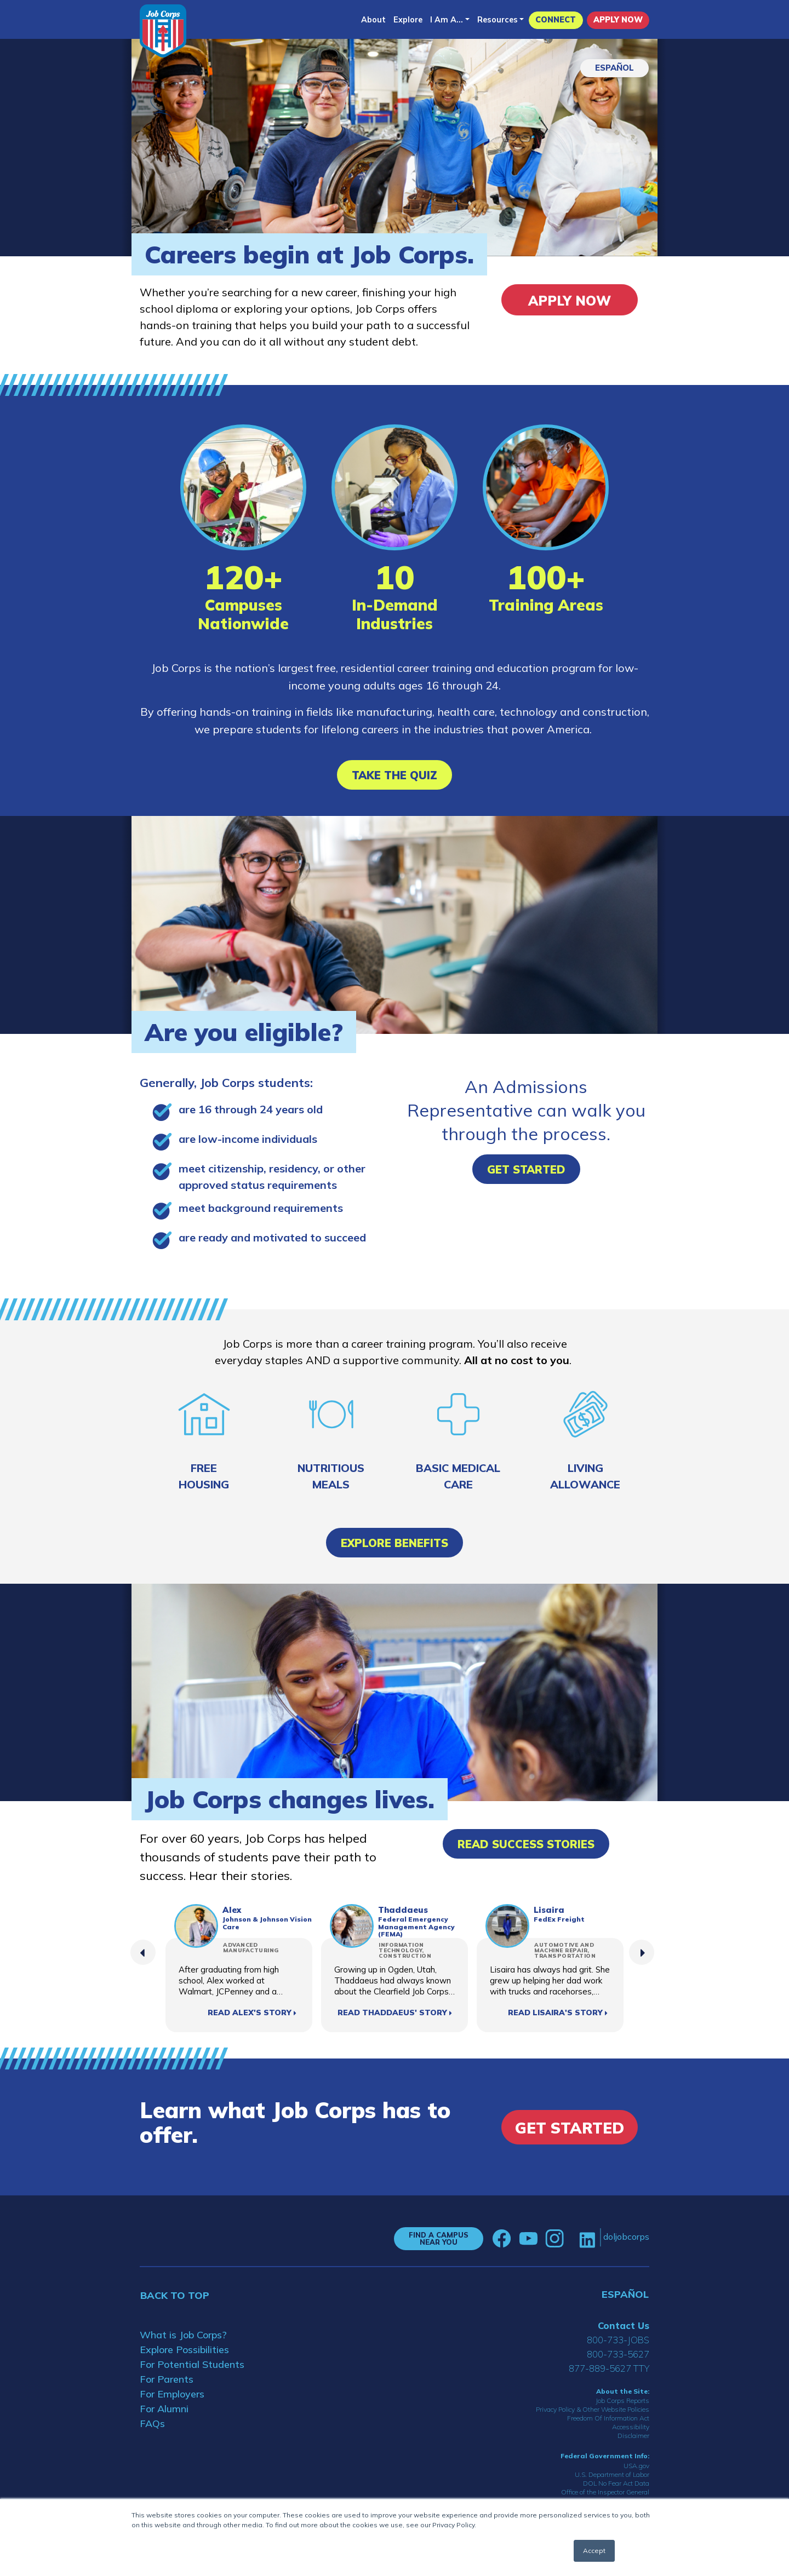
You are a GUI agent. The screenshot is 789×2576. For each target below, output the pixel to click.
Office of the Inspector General (605, 2492)
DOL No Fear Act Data (616, 2483)
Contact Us (623, 2325)
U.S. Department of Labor (612, 2474)
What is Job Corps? (183, 2334)
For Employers (172, 2394)
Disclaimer (633, 2435)
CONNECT (555, 20)
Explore (407, 20)
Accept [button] (594, 2550)
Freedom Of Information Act (608, 2418)
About (373, 20)
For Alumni (164, 2408)
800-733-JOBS (618, 2339)
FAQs (152, 2423)
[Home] (163, 31)
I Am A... (446, 20)
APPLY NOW (618, 20)
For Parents (166, 2379)
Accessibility (630, 2427)
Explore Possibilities (184, 2349)
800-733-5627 (618, 2354)
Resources (497, 20)
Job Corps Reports (622, 2400)
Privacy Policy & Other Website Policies (592, 2409)
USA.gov (636, 2466)
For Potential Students (192, 2364)
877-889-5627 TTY (609, 2368)
